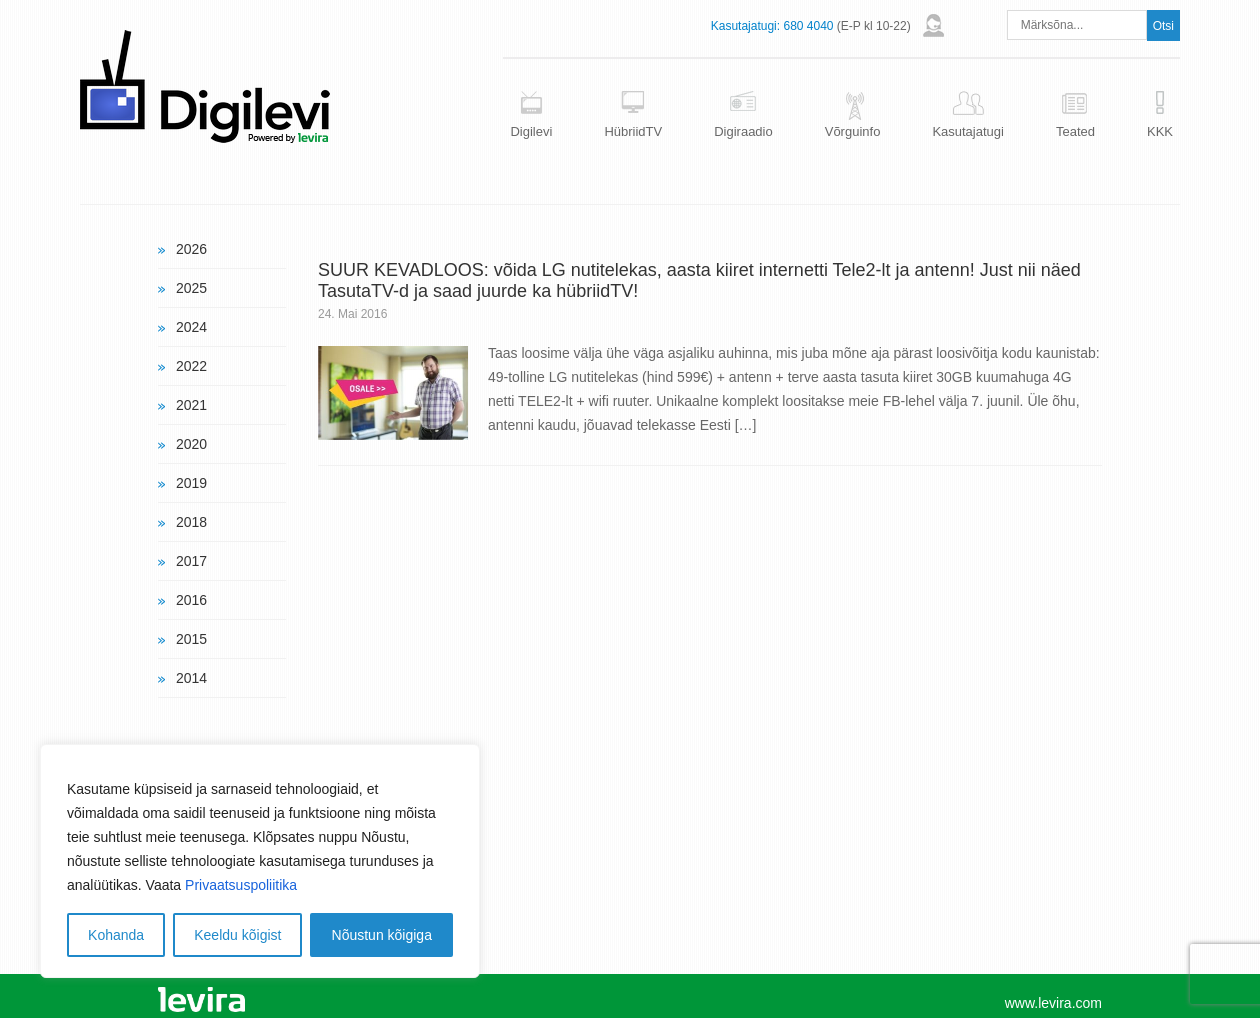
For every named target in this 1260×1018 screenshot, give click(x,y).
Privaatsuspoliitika (241, 885)
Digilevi (531, 131)
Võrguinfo (853, 131)
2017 (191, 561)
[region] (260, 861)
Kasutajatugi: (745, 26)
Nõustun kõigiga (382, 935)
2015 (191, 639)
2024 (191, 327)
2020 (191, 444)
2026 (191, 249)
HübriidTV (633, 131)
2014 (191, 678)
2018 (191, 522)
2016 (191, 600)
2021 (191, 405)
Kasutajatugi (968, 131)
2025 (191, 288)
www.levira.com (1053, 1003)
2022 (191, 366)
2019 (191, 483)
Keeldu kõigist (237, 935)
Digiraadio (743, 131)
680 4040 (808, 26)
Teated (1075, 131)
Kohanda (116, 935)
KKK (1160, 131)
